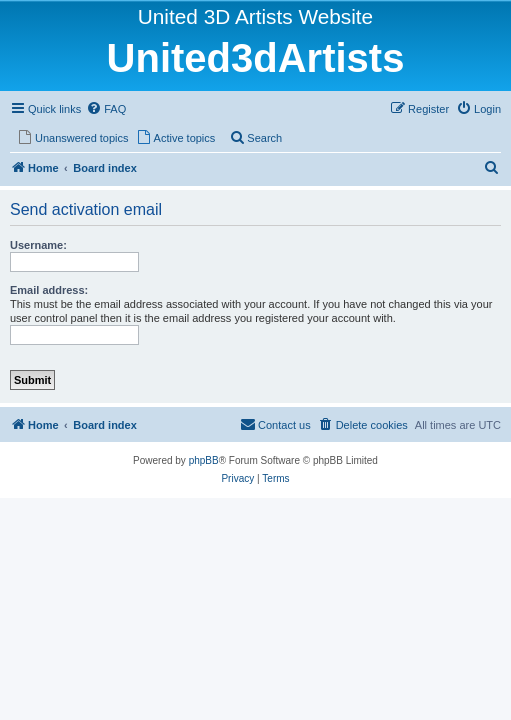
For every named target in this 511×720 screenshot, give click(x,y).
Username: (38, 245)
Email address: (49, 290)
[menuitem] (106, 109)
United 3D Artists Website (255, 16)
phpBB (204, 460)
